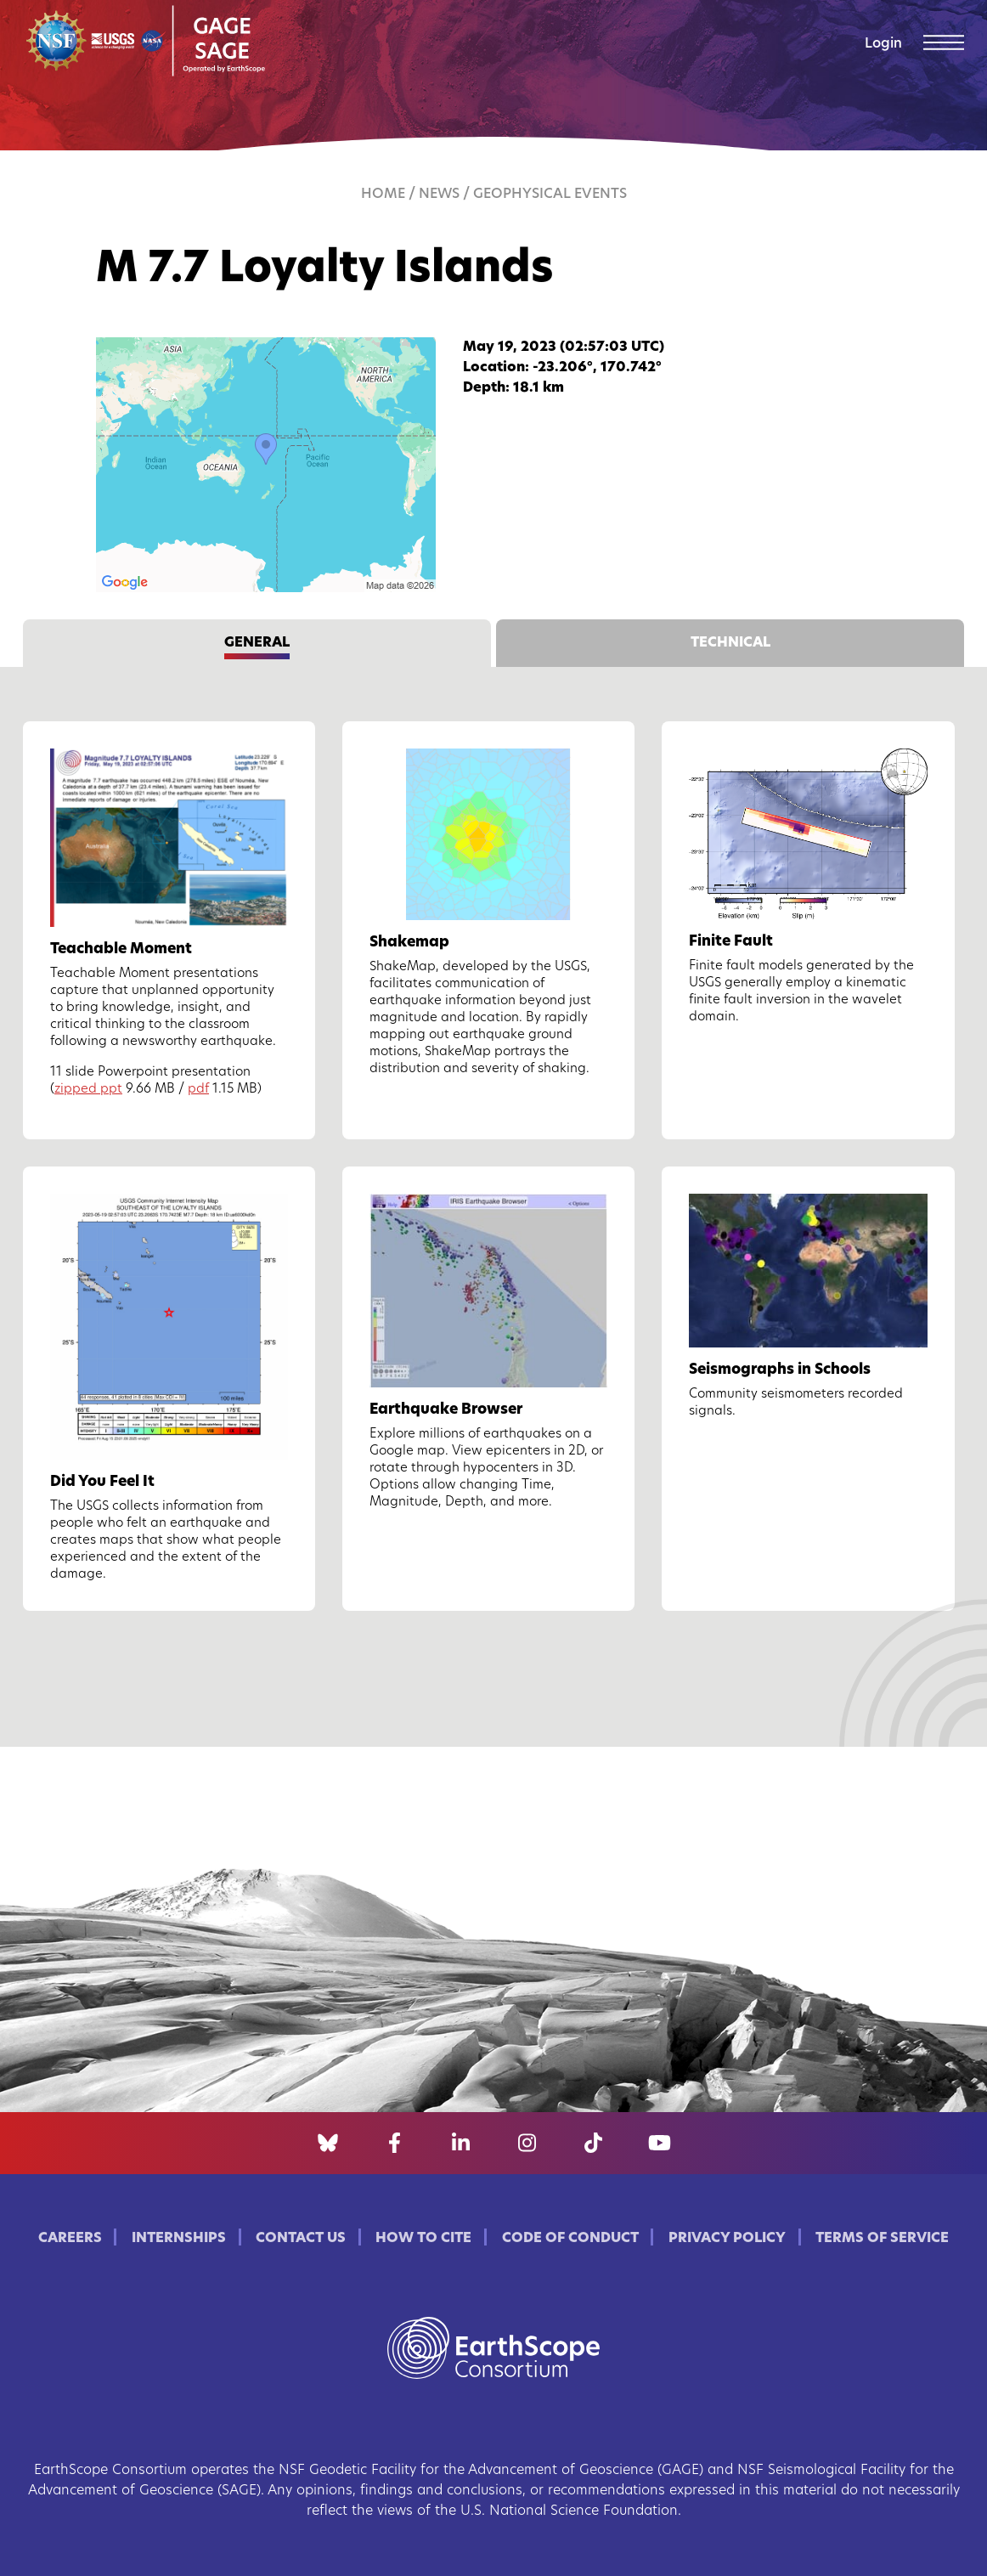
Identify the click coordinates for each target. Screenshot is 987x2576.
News (439, 194)
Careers (70, 2239)
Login (883, 44)
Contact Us (301, 2239)
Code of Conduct (570, 2239)
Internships (179, 2239)
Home (383, 194)
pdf (198, 1089)
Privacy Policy (727, 2239)
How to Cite (423, 2239)
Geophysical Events (550, 194)
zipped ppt (88, 1089)
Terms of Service (882, 2239)
